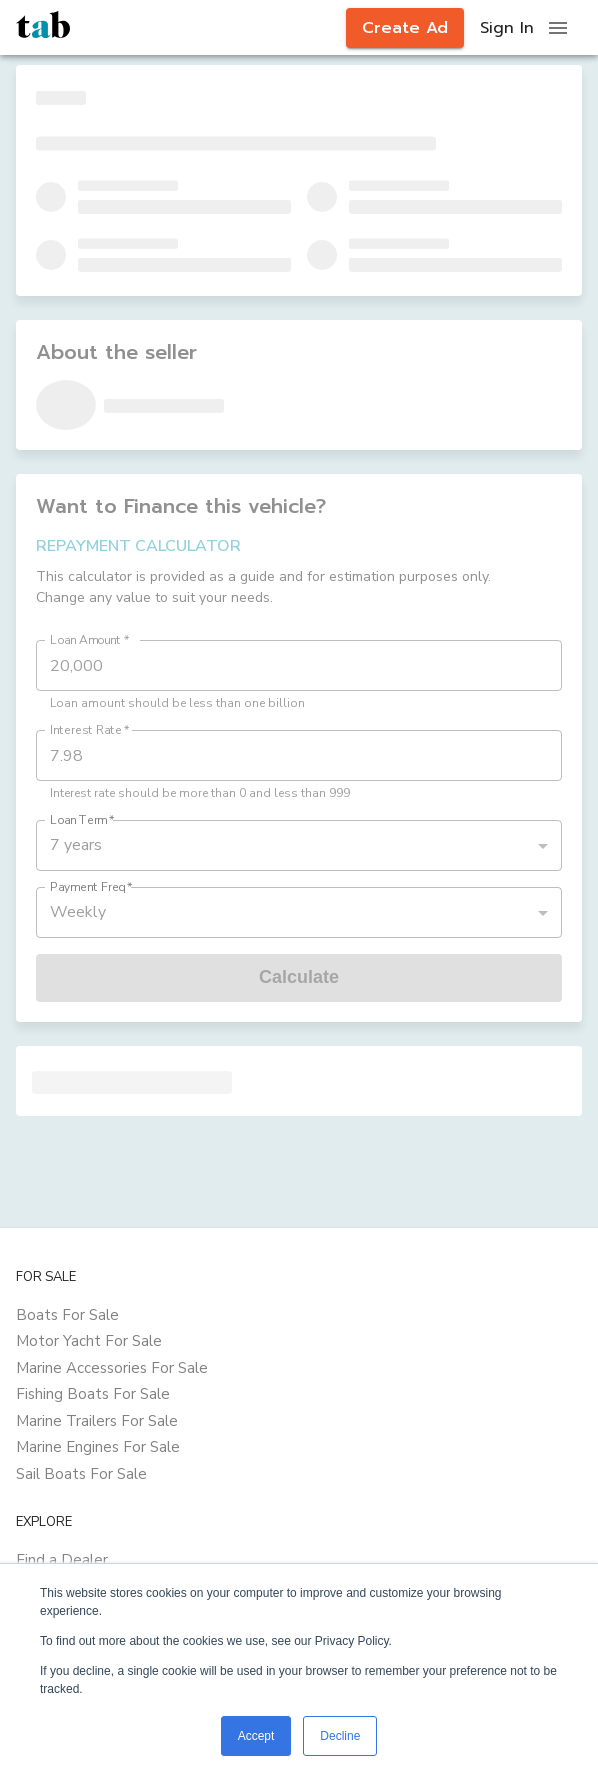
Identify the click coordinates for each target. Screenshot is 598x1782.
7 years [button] (76, 845)
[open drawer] (558, 28)
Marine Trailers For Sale (97, 1421)
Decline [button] (340, 1736)
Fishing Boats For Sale (93, 1394)
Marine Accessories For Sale (112, 1368)
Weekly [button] (78, 912)
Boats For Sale (67, 1315)
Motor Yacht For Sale (89, 1341)
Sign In (507, 28)
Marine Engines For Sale (98, 1447)
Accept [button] (256, 1736)
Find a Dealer (62, 1560)
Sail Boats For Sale (81, 1474)
